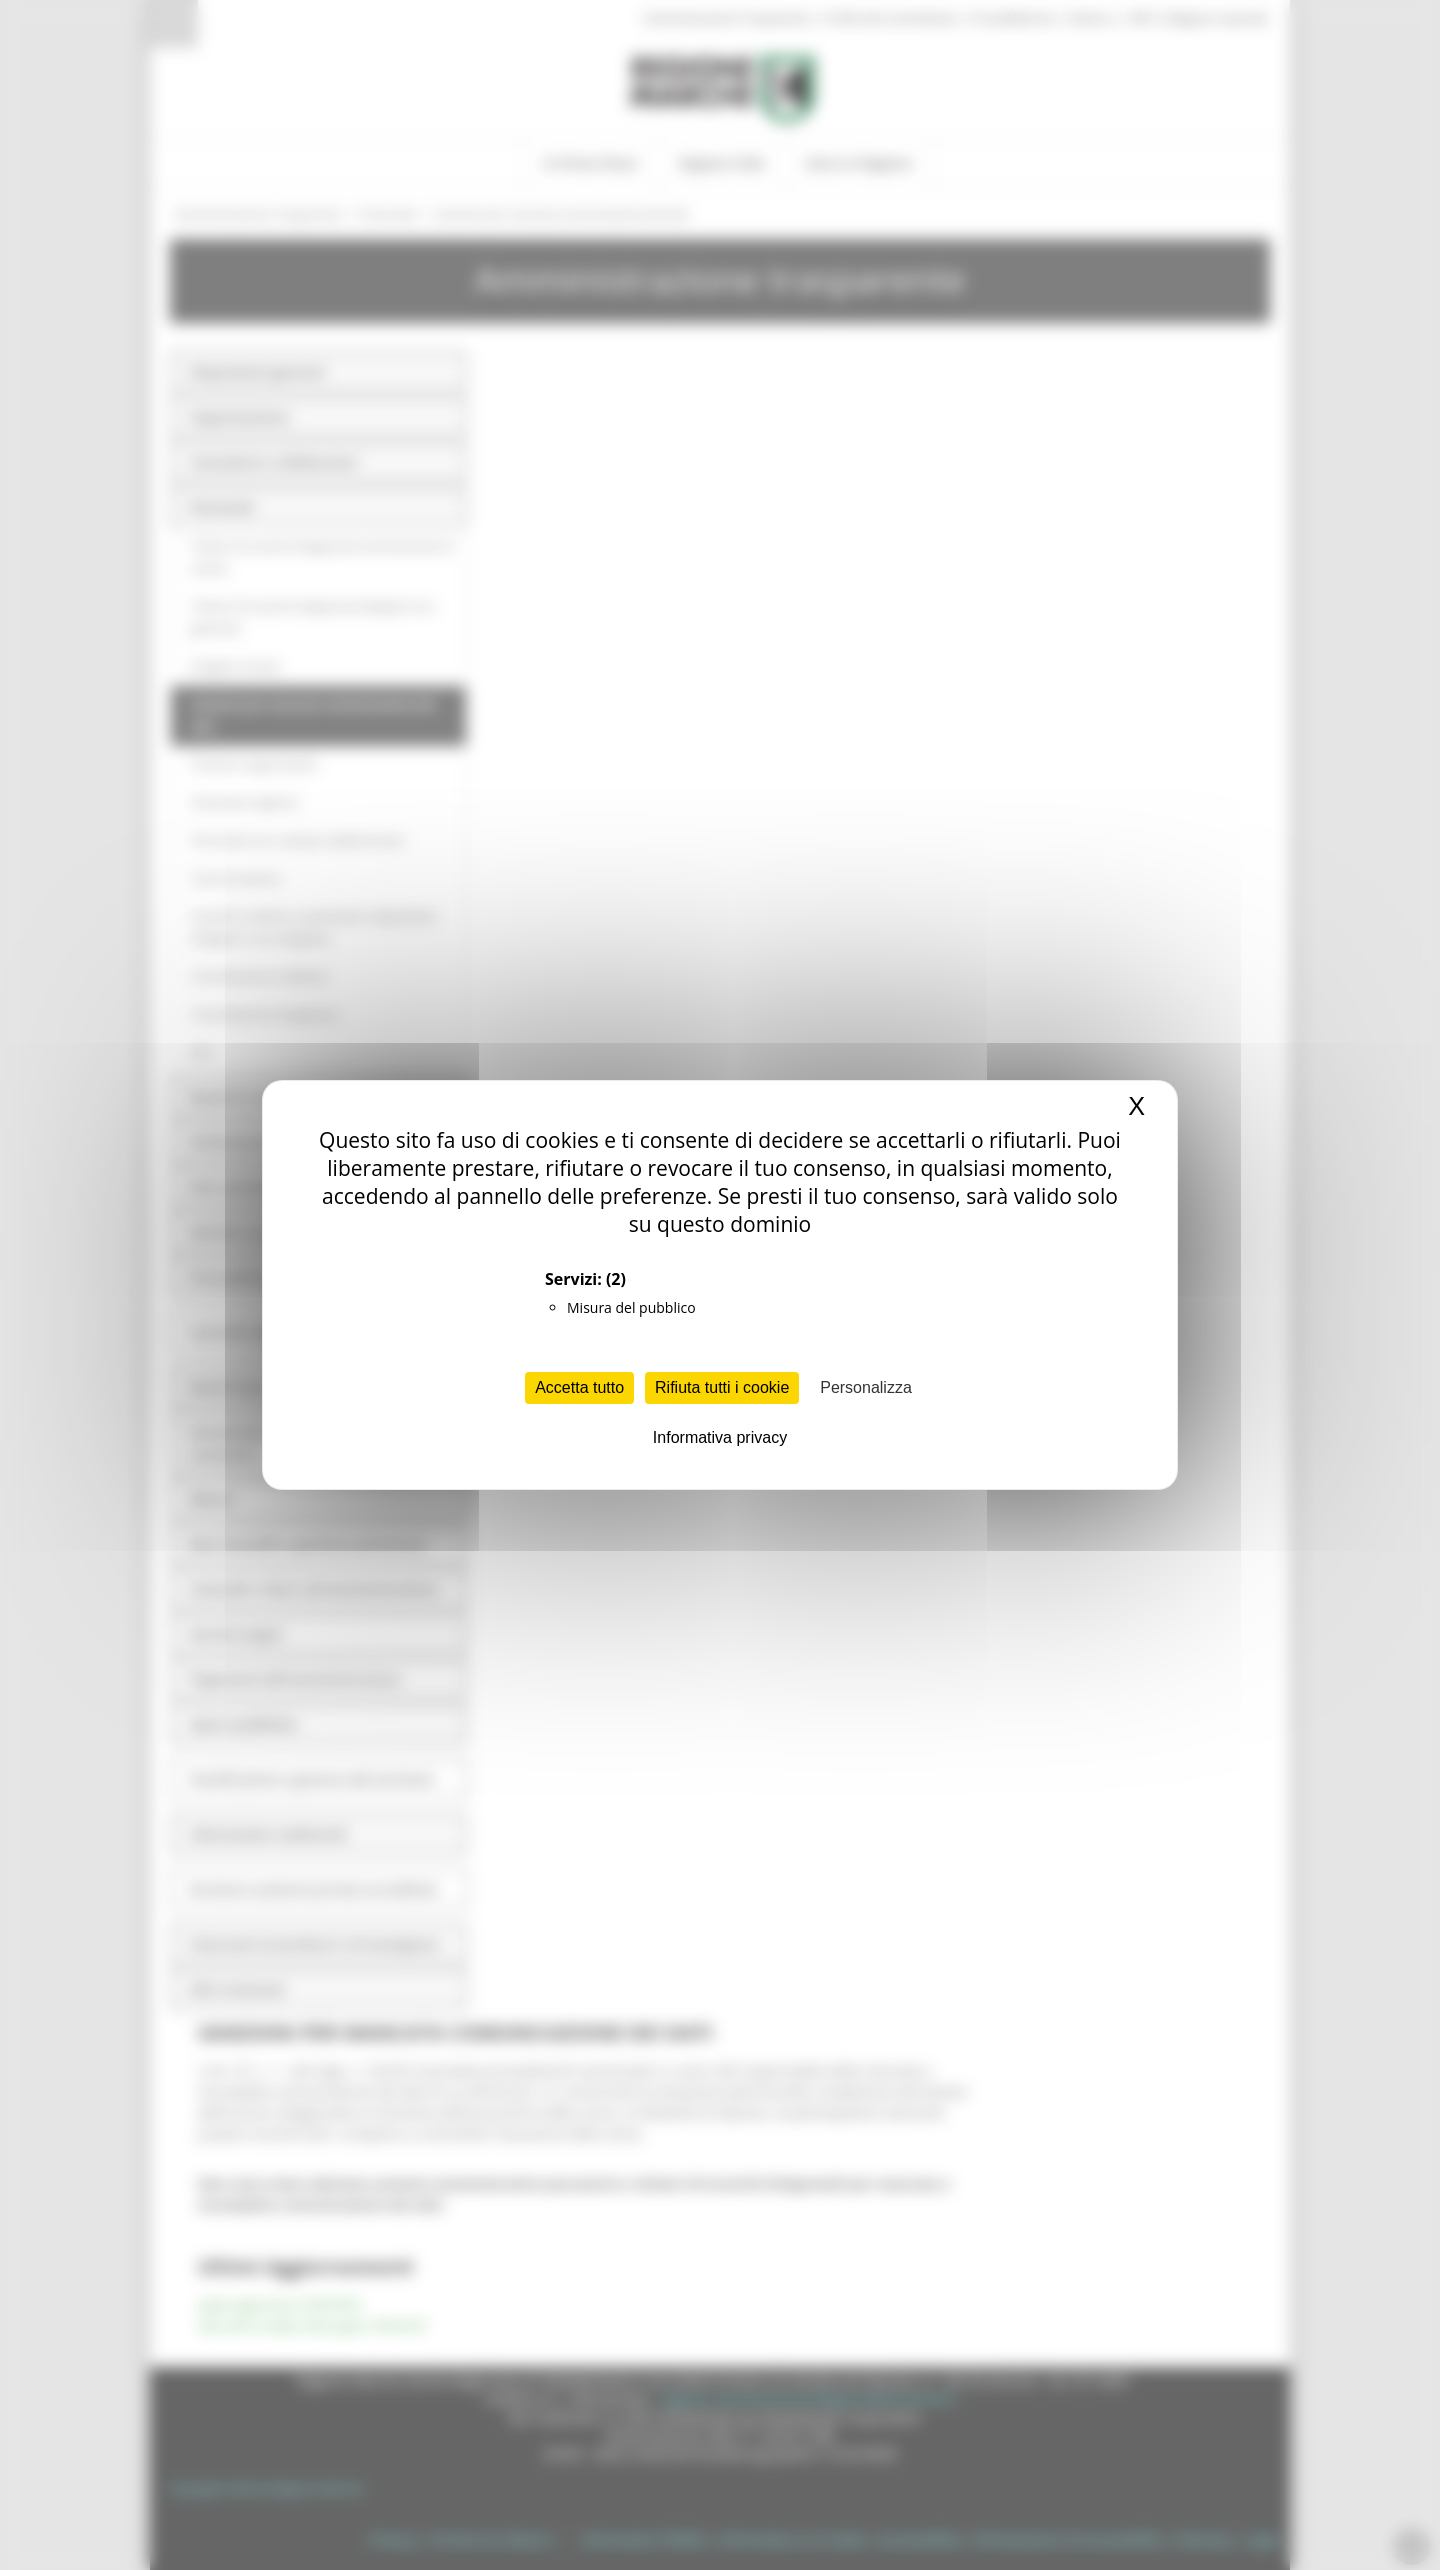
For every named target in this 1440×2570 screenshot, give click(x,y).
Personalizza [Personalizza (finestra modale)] (866, 1387)
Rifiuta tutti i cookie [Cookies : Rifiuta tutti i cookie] (722, 1387)
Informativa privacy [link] (720, 1437)
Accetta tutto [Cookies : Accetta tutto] (579, 1387)
